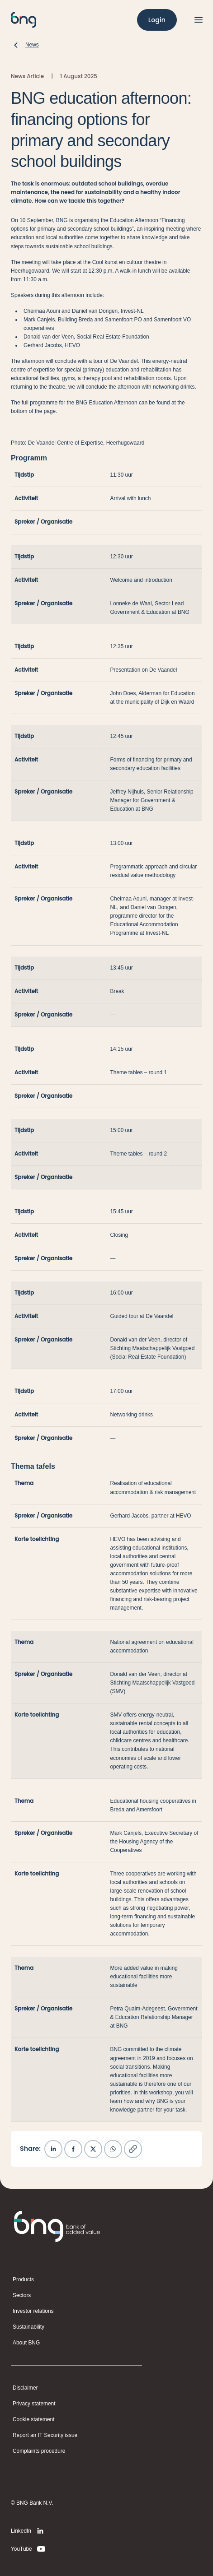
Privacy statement (34, 2403)
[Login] (157, 20)
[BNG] (23, 20)
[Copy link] (133, 2149)
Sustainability (28, 2327)
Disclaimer (25, 2388)
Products (23, 2279)
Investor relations (33, 2311)
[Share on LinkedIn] (53, 2149)
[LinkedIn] (29, 2530)
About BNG (26, 2342)
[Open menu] (198, 20)
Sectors (22, 2295)
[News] (25, 45)
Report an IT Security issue (45, 2435)
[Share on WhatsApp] (113, 2149)
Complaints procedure (39, 2451)
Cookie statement (34, 2419)
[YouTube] (29, 2549)
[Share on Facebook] (73, 2149)
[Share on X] (93, 2149)
